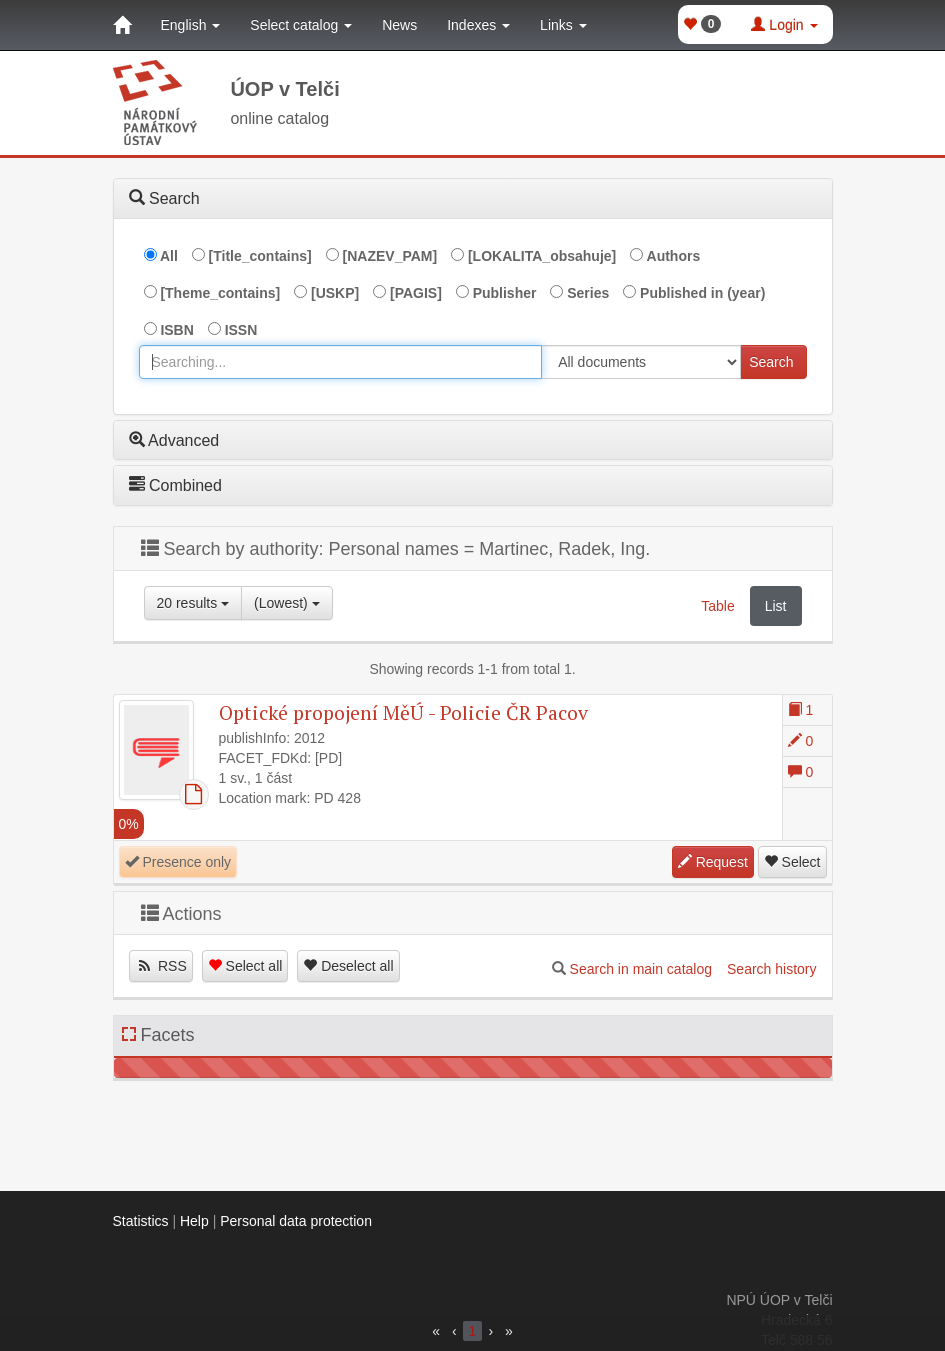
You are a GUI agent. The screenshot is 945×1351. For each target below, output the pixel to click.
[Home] (122, 25)
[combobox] (341, 362)
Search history (771, 969)
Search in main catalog (641, 969)
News (399, 25)
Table (717, 606)
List (776, 606)
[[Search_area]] (641, 362)
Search (771, 362)
